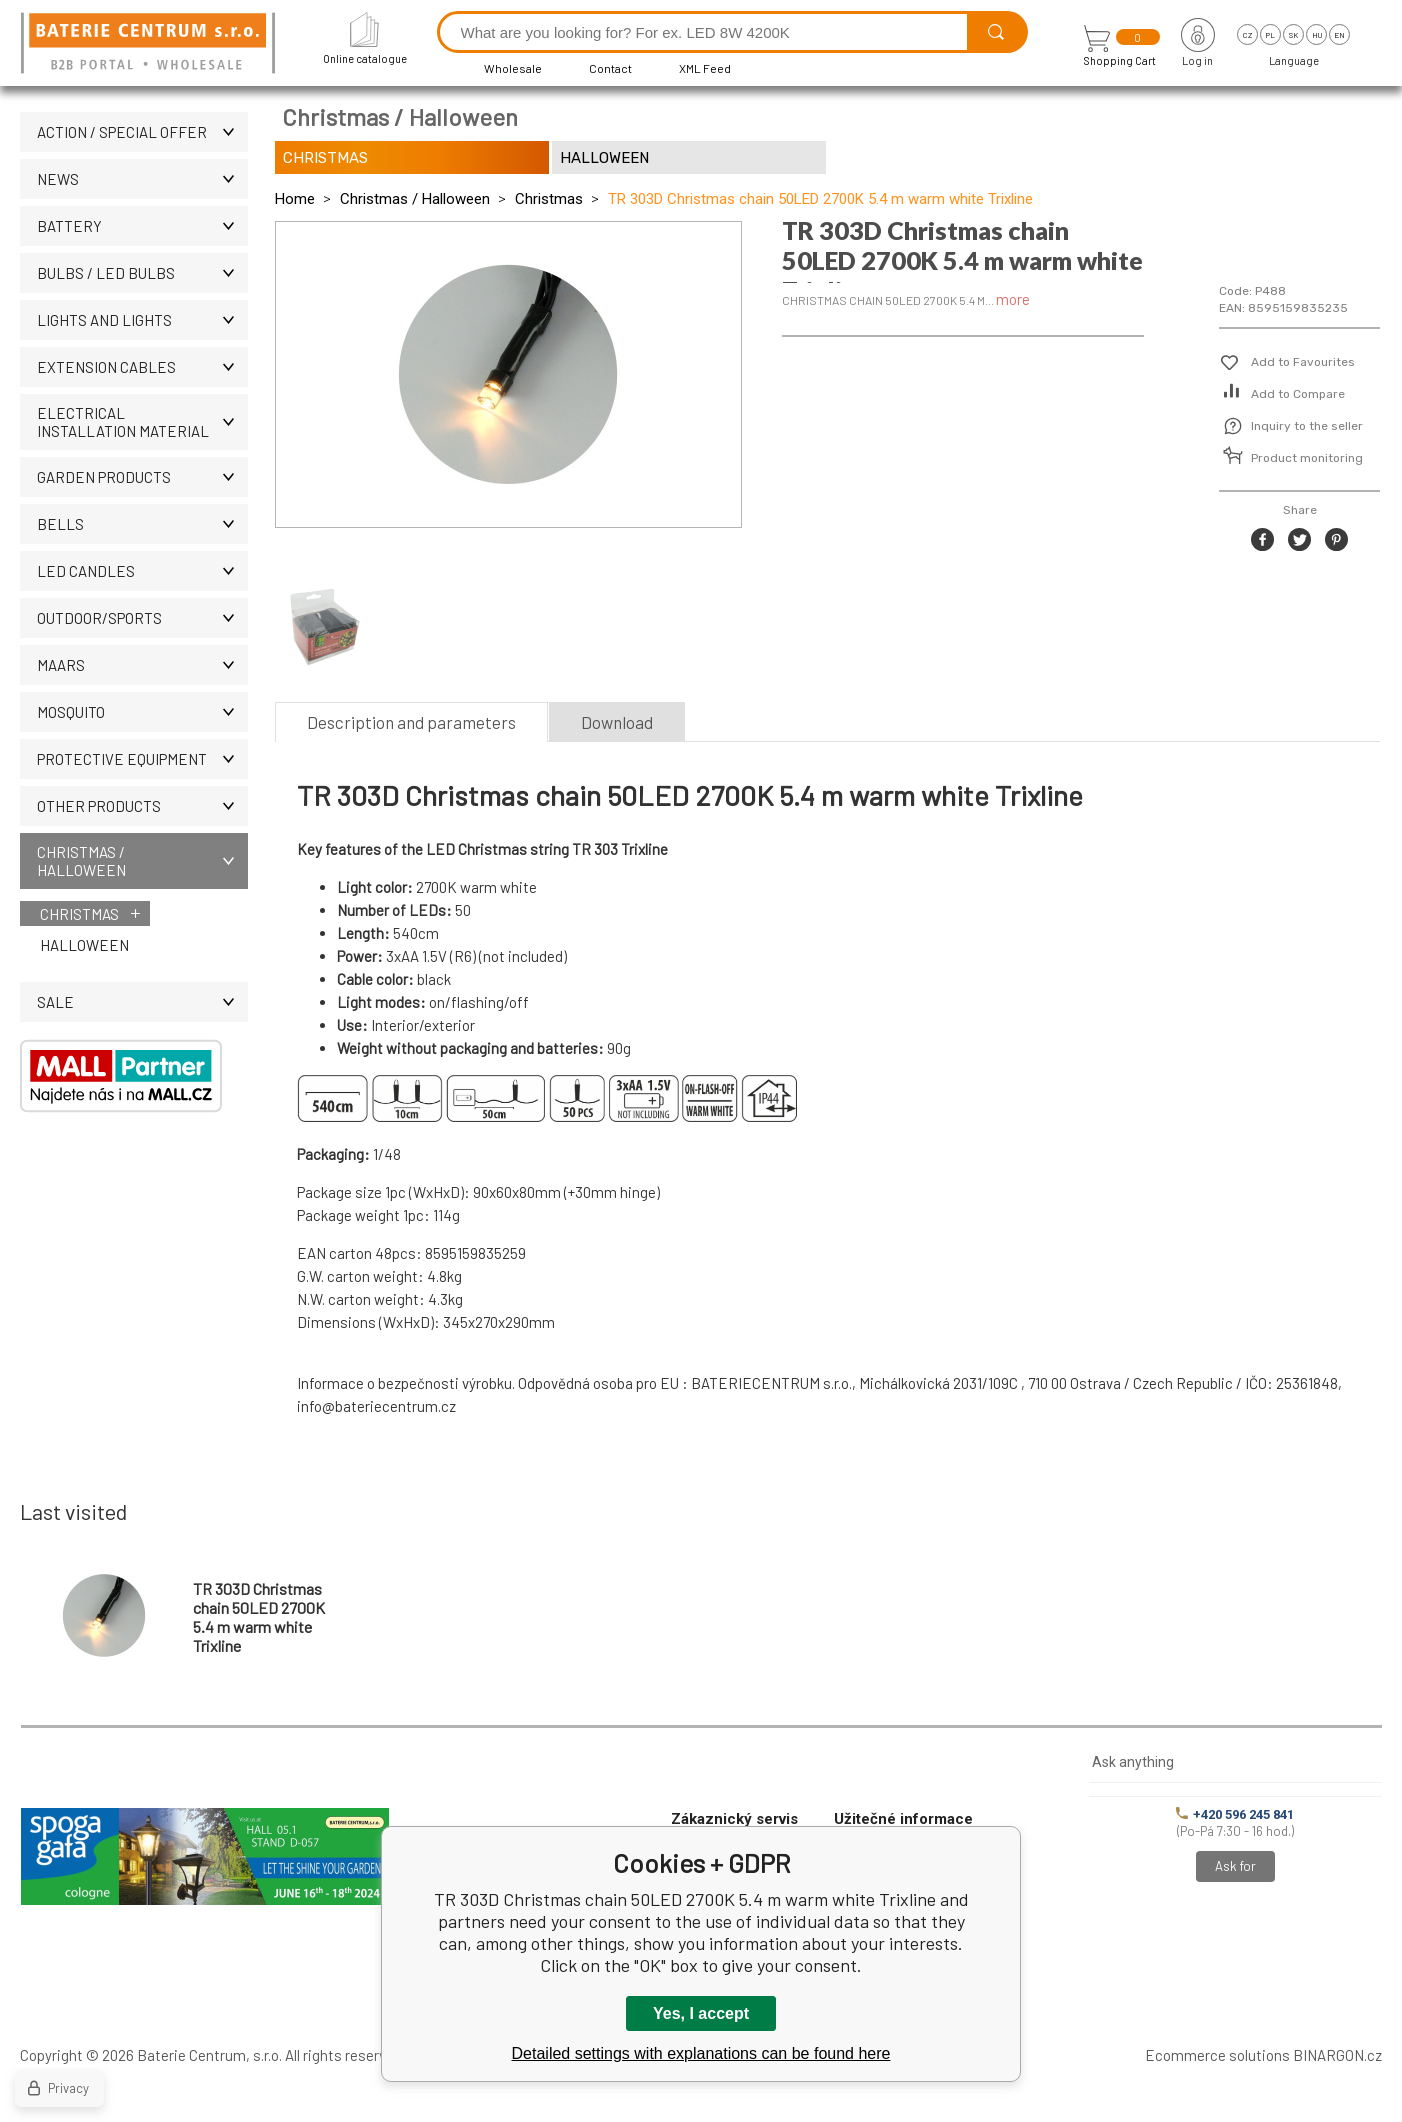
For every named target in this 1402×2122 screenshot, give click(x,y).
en (1339, 35)
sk (1293, 35)
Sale (142, 1002)
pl (1270, 35)
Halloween (84, 945)
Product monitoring (1307, 458)
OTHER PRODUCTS (142, 806)
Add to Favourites (1303, 362)
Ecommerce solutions (1217, 2055)
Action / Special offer (142, 132)
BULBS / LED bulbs (142, 273)
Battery (142, 226)
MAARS (142, 665)
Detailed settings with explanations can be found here (701, 2053)
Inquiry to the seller (1307, 426)
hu (1317, 35)
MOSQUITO (142, 712)
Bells (142, 524)
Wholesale (513, 68)
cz (1247, 35)
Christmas (79, 914)
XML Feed (705, 68)
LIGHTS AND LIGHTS (142, 320)
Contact (610, 68)
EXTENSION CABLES (142, 367)
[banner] (151, 44)
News (142, 179)
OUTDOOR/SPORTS (142, 618)
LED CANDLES (142, 571)
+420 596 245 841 (1235, 1814)
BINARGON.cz (1337, 2055)
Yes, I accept (701, 2013)
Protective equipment (142, 759)
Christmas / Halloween (142, 861)
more (1013, 299)
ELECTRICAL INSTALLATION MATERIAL (142, 422)
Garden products (142, 477)
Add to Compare (1298, 394)
